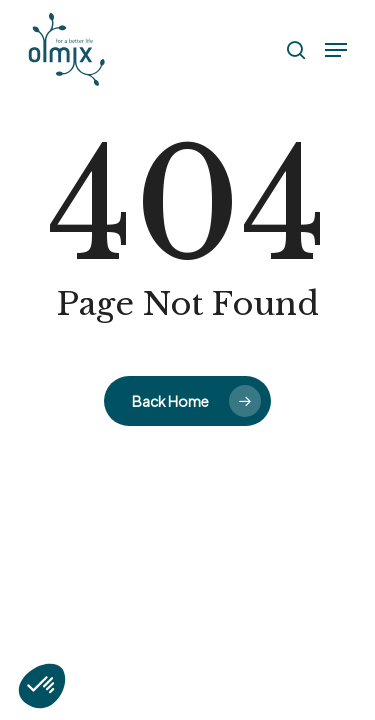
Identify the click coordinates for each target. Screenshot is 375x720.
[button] (336, 50)
